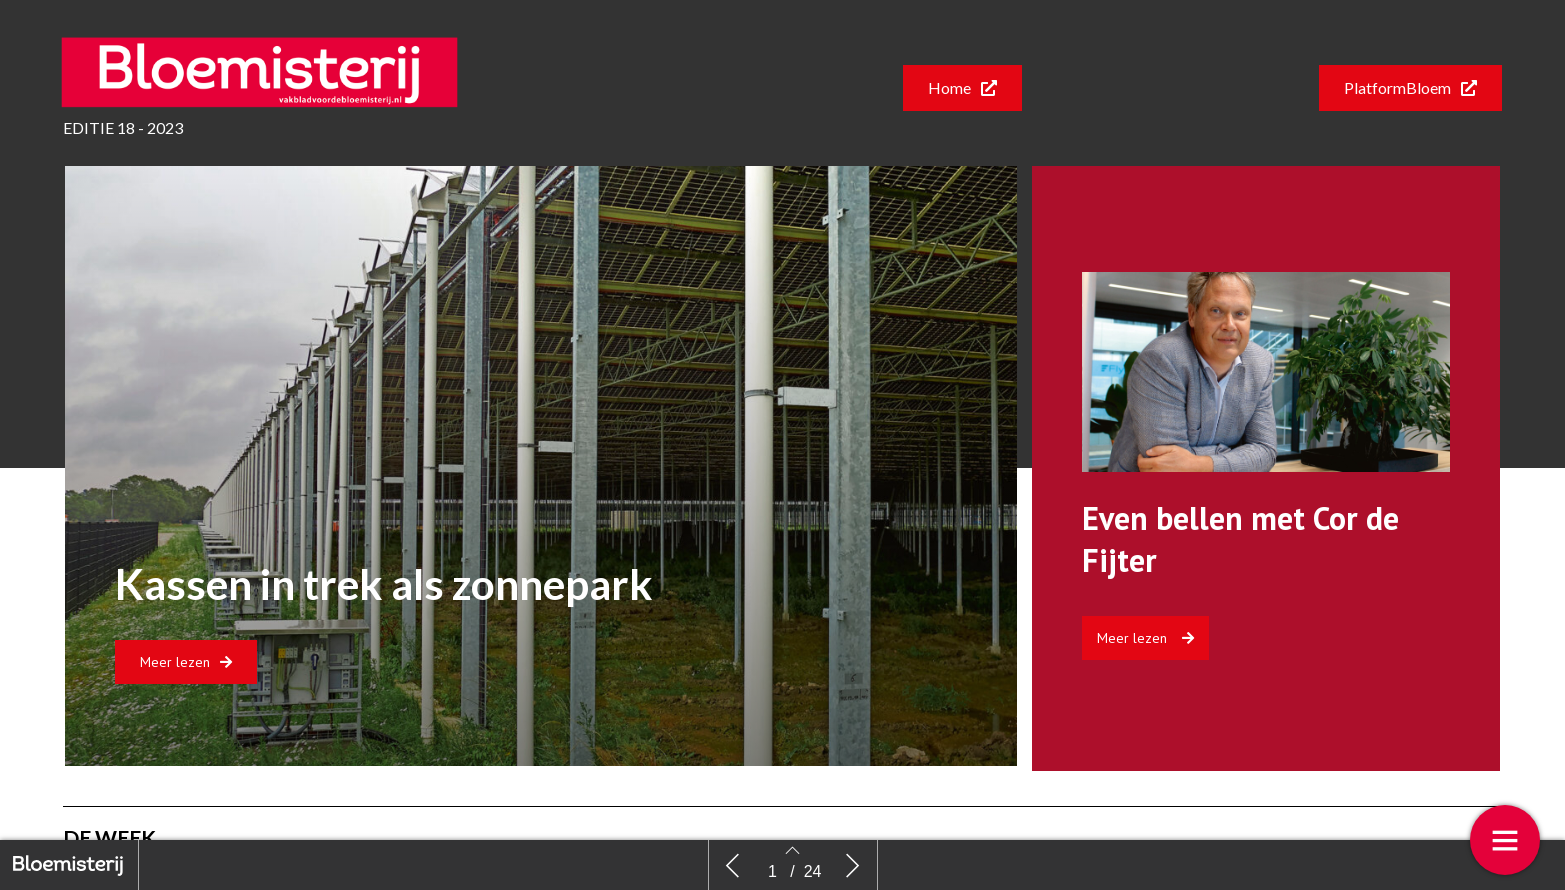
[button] (962, 88)
